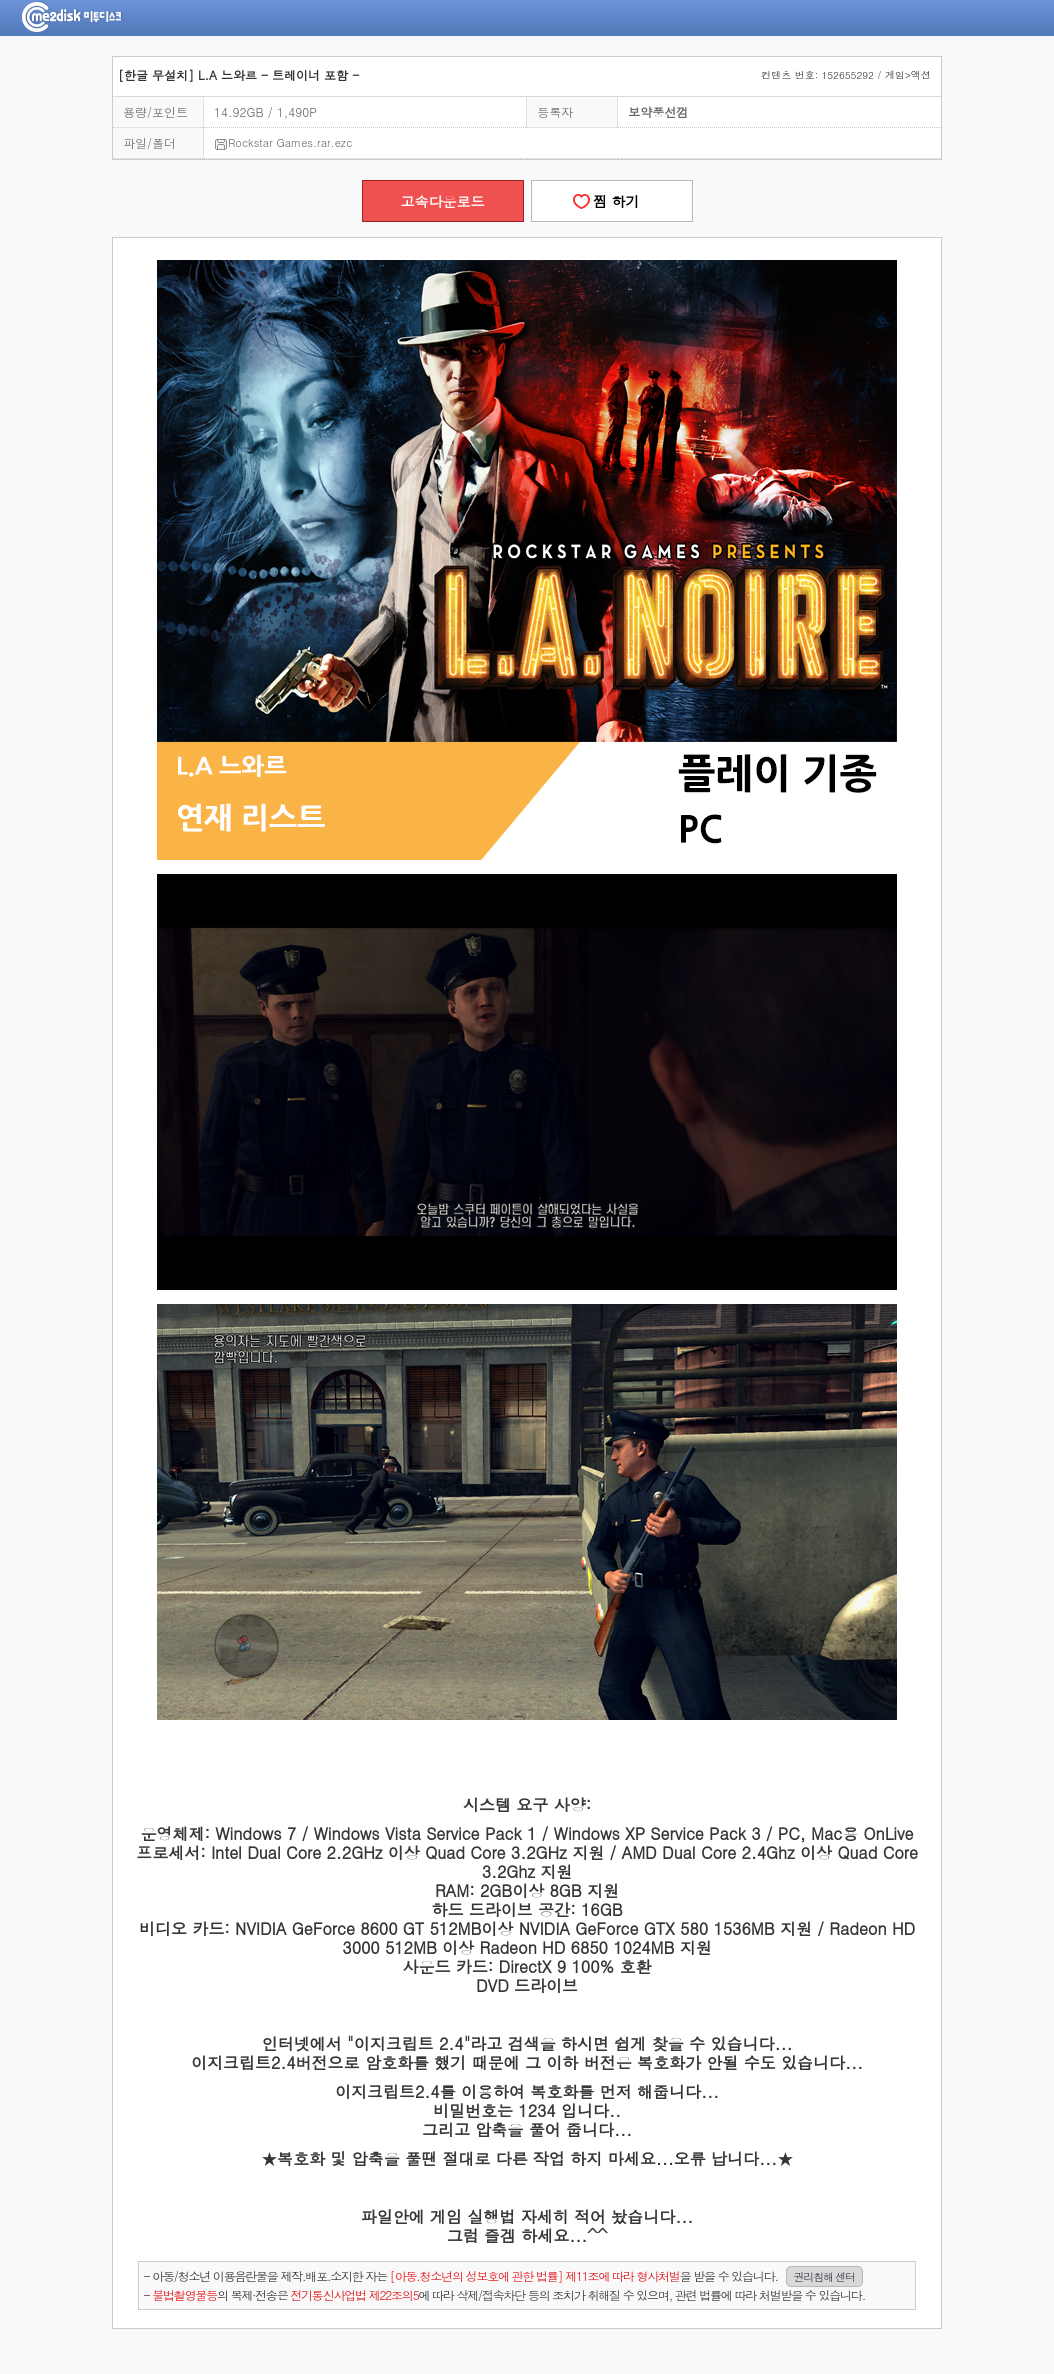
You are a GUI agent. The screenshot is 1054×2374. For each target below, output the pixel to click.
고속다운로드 (443, 201)
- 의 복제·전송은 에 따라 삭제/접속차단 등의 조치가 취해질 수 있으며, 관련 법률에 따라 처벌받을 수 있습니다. (504, 2294)
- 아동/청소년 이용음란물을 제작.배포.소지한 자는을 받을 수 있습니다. (503, 2276)
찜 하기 (611, 201)
